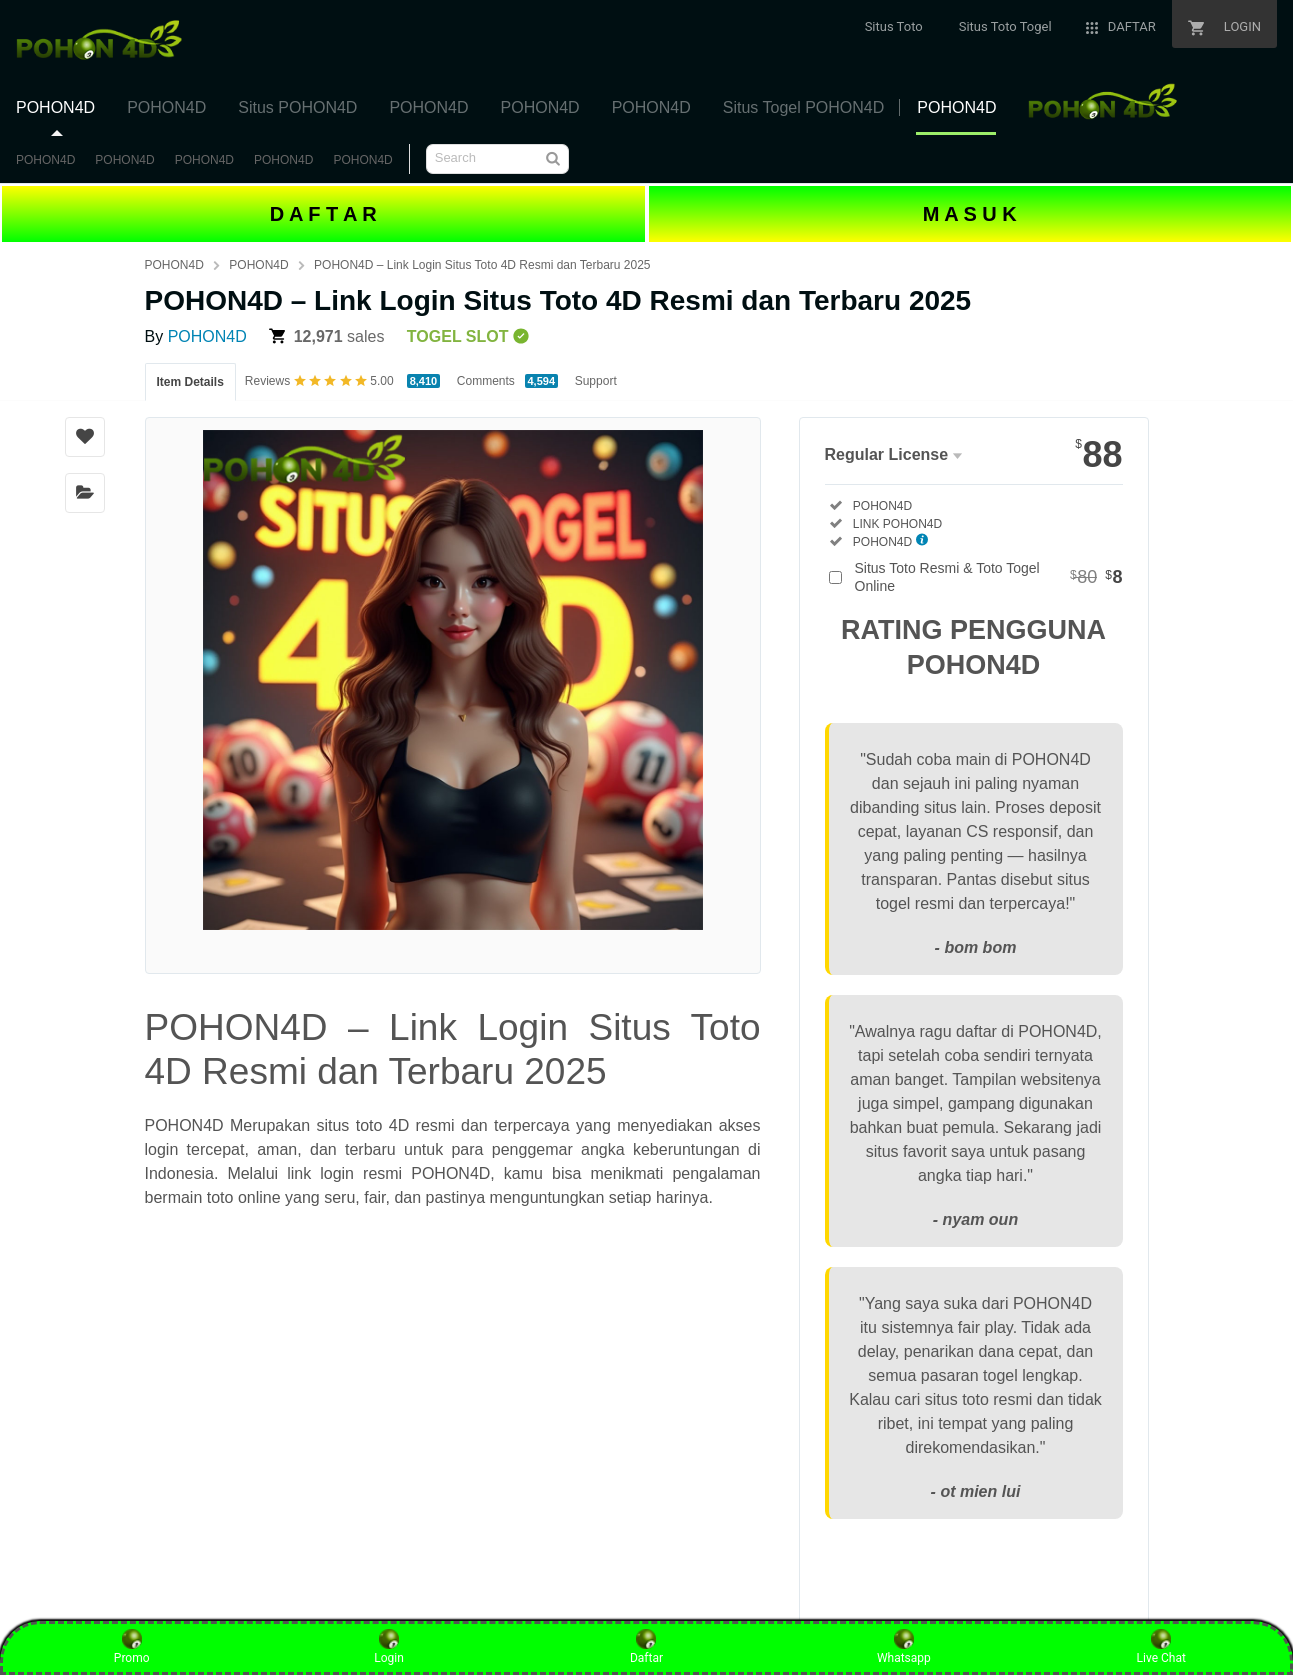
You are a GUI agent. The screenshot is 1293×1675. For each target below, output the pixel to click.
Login (389, 1647)
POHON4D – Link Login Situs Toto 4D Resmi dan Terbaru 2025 (482, 265)
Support (596, 381)
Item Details (190, 382)
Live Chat (1161, 1647)
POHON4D (45, 160)
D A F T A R (323, 214)
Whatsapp (904, 1647)
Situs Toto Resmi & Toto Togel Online (989, 577)
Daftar (646, 1647)
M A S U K (970, 214)
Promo (132, 1647)
